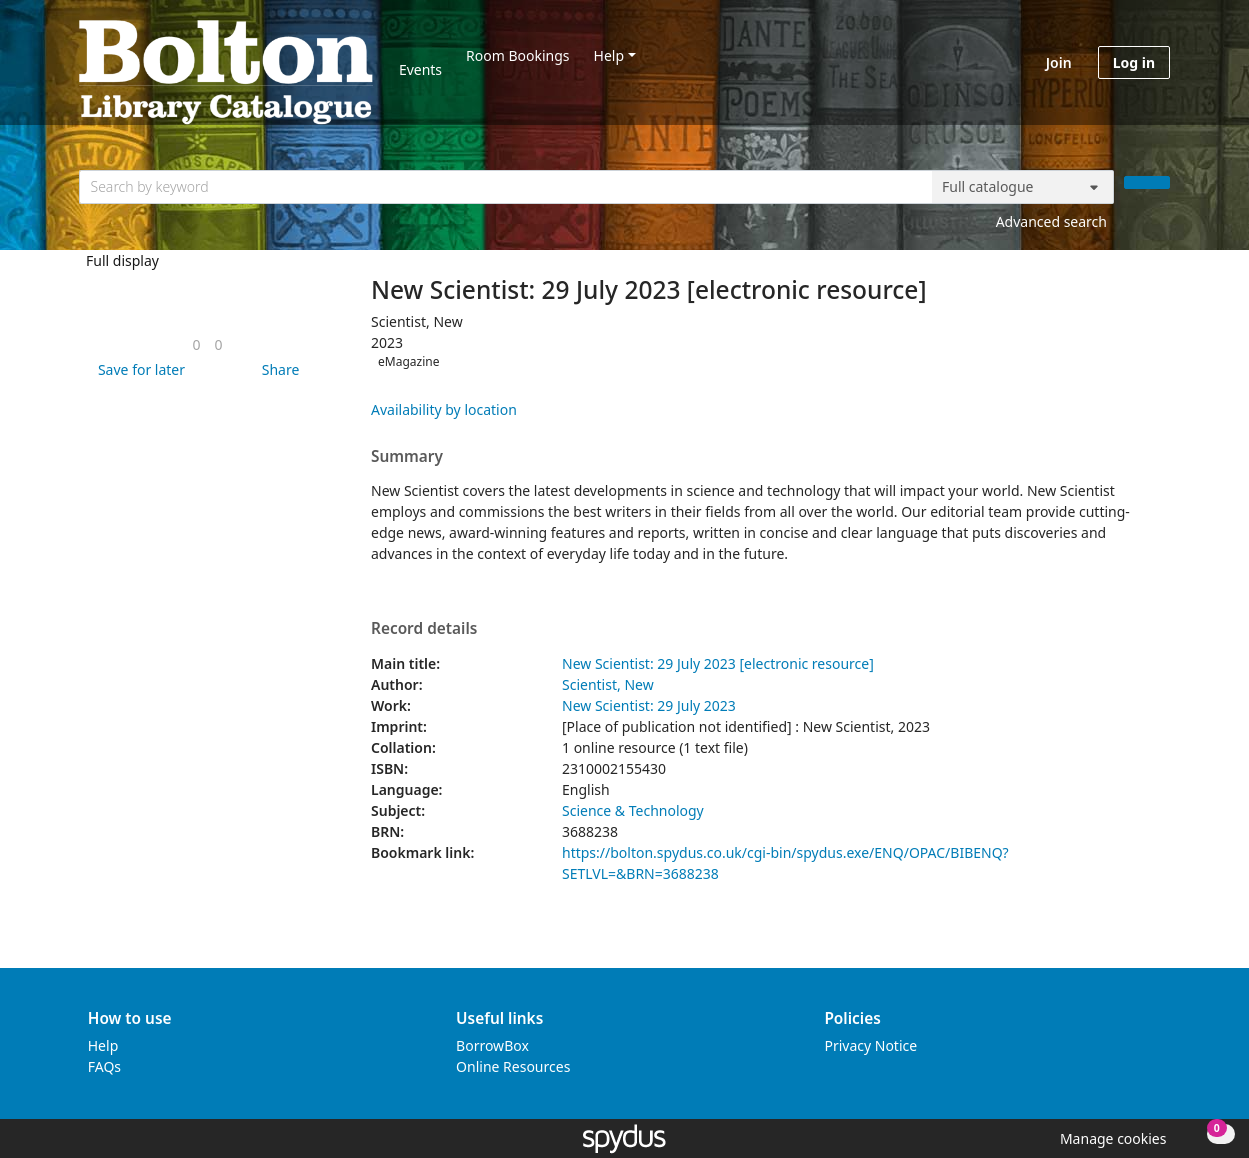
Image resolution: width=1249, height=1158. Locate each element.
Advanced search (1051, 221)
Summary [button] (407, 457)
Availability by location (444, 409)
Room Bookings (517, 55)
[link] (196, 344)
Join (1059, 62)
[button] (138, 369)
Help (609, 55)
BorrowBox (492, 1045)
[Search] (1147, 182)
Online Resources (513, 1066)
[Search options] (1023, 187)
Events (420, 69)
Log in (1134, 62)
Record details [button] (424, 629)
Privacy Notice (870, 1045)
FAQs (104, 1066)
